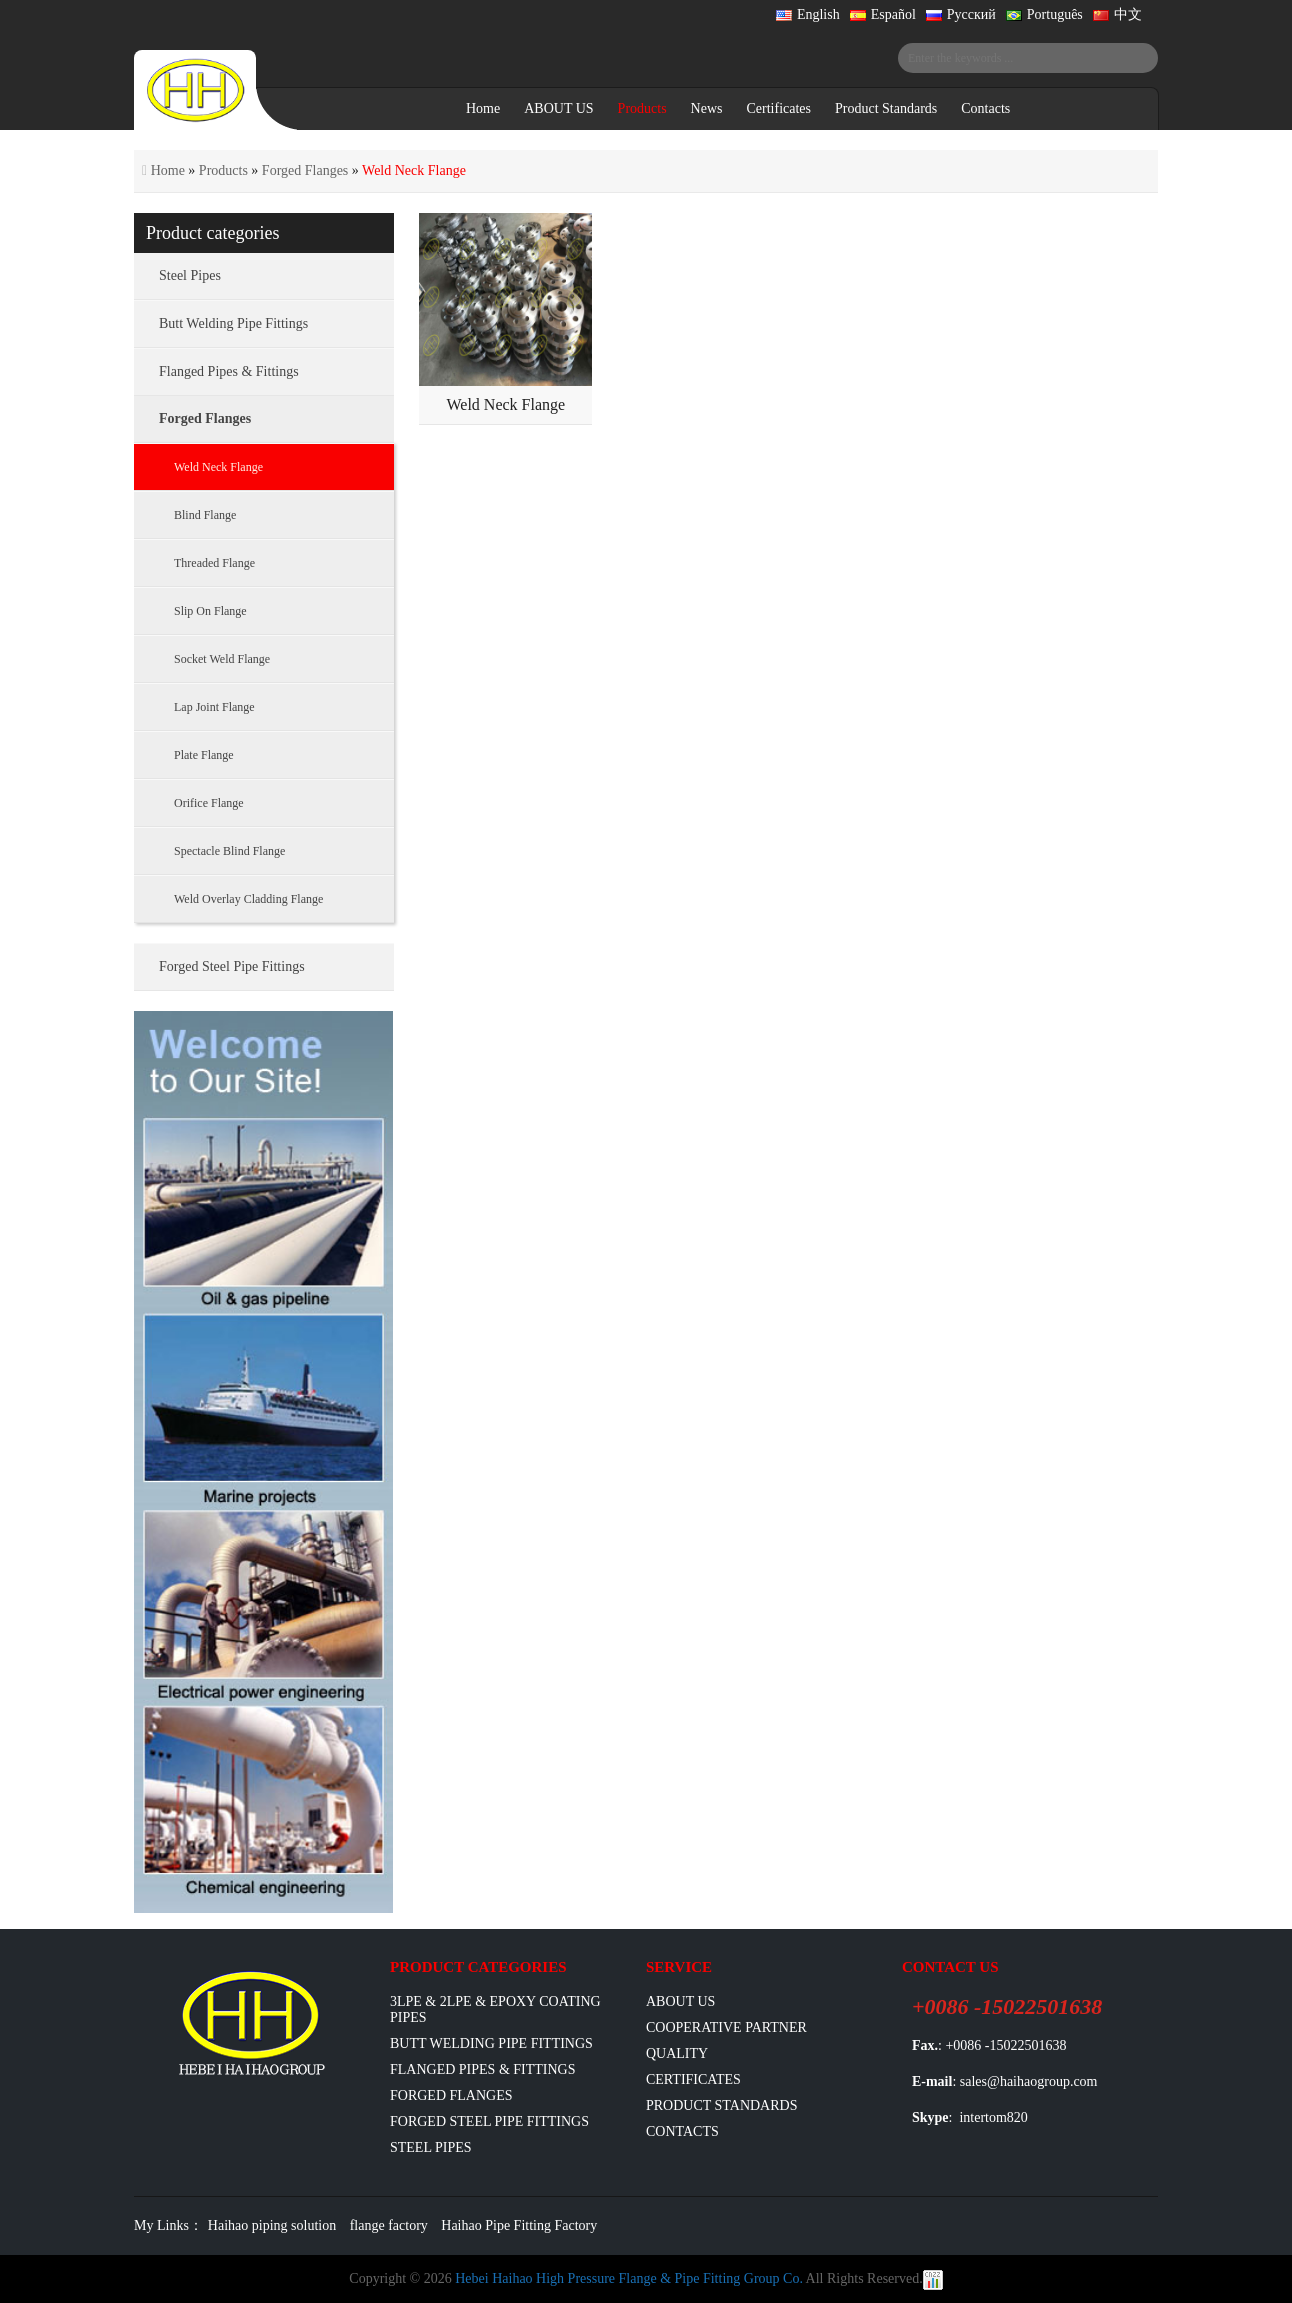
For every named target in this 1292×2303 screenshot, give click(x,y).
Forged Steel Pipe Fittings (232, 966)
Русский (961, 14)
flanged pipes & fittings (483, 2069)
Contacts (985, 108)
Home (483, 108)
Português (1044, 14)
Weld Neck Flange (505, 404)
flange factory (389, 2225)
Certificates (778, 108)
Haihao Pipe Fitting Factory (519, 2225)
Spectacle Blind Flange (229, 851)
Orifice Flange (209, 803)
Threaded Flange (214, 563)
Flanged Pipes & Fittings (229, 371)
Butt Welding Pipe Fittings (233, 323)
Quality (677, 2053)
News (707, 108)
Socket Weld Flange (222, 659)
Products (642, 108)
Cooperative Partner (726, 2027)
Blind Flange (205, 515)
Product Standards (886, 108)
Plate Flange (204, 755)
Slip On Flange (210, 611)
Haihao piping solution (272, 2225)
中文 (1117, 14)
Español (883, 14)
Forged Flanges (305, 170)
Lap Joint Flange (214, 707)
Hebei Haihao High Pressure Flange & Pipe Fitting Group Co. (629, 2278)
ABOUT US (558, 108)
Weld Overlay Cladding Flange (248, 899)
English (808, 14)
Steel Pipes (190, 275)
